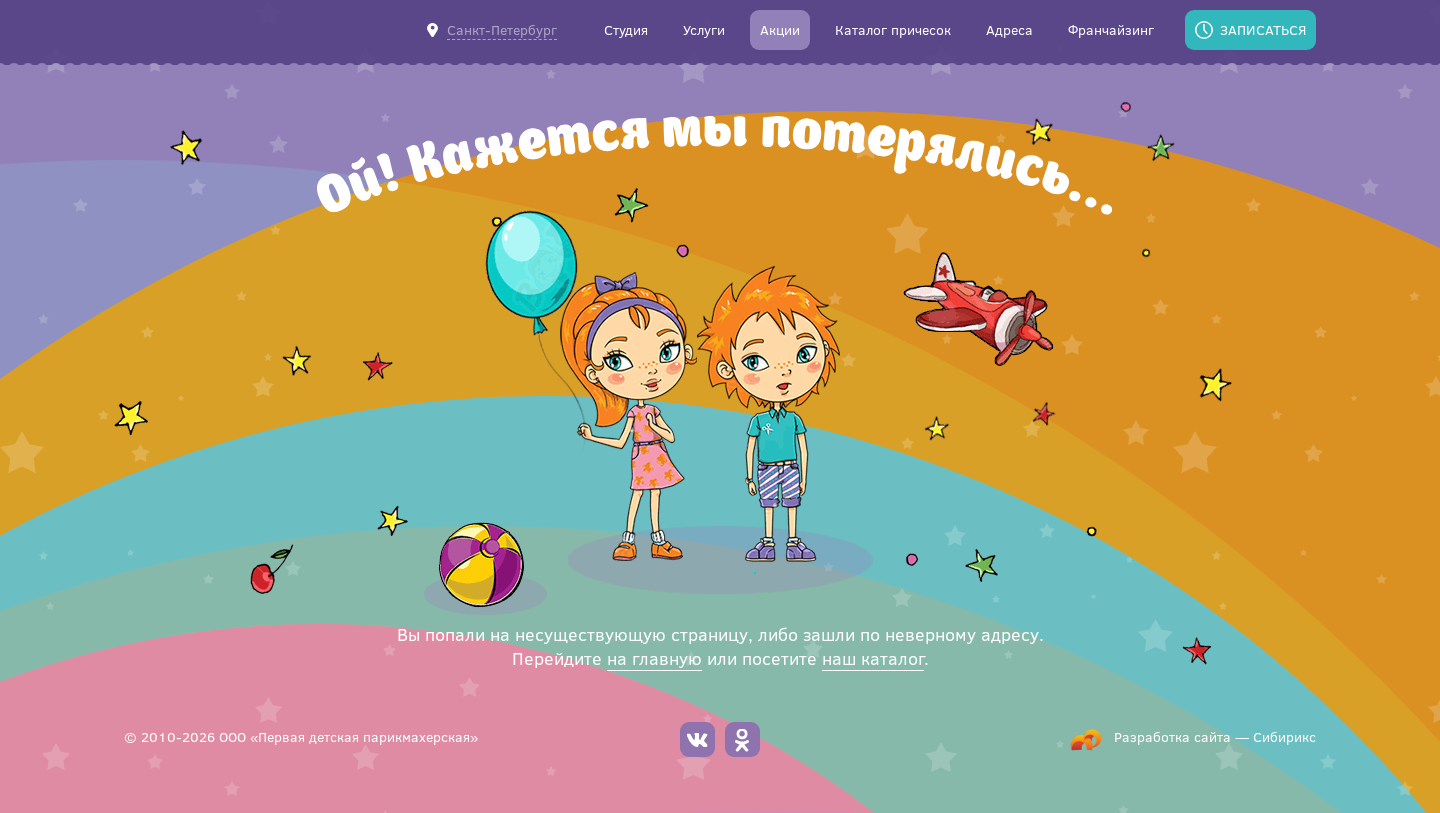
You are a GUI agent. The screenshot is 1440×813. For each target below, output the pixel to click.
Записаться (1263, 29)
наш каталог (873, 658)
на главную (654, 658)
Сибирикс (1284, 736)
